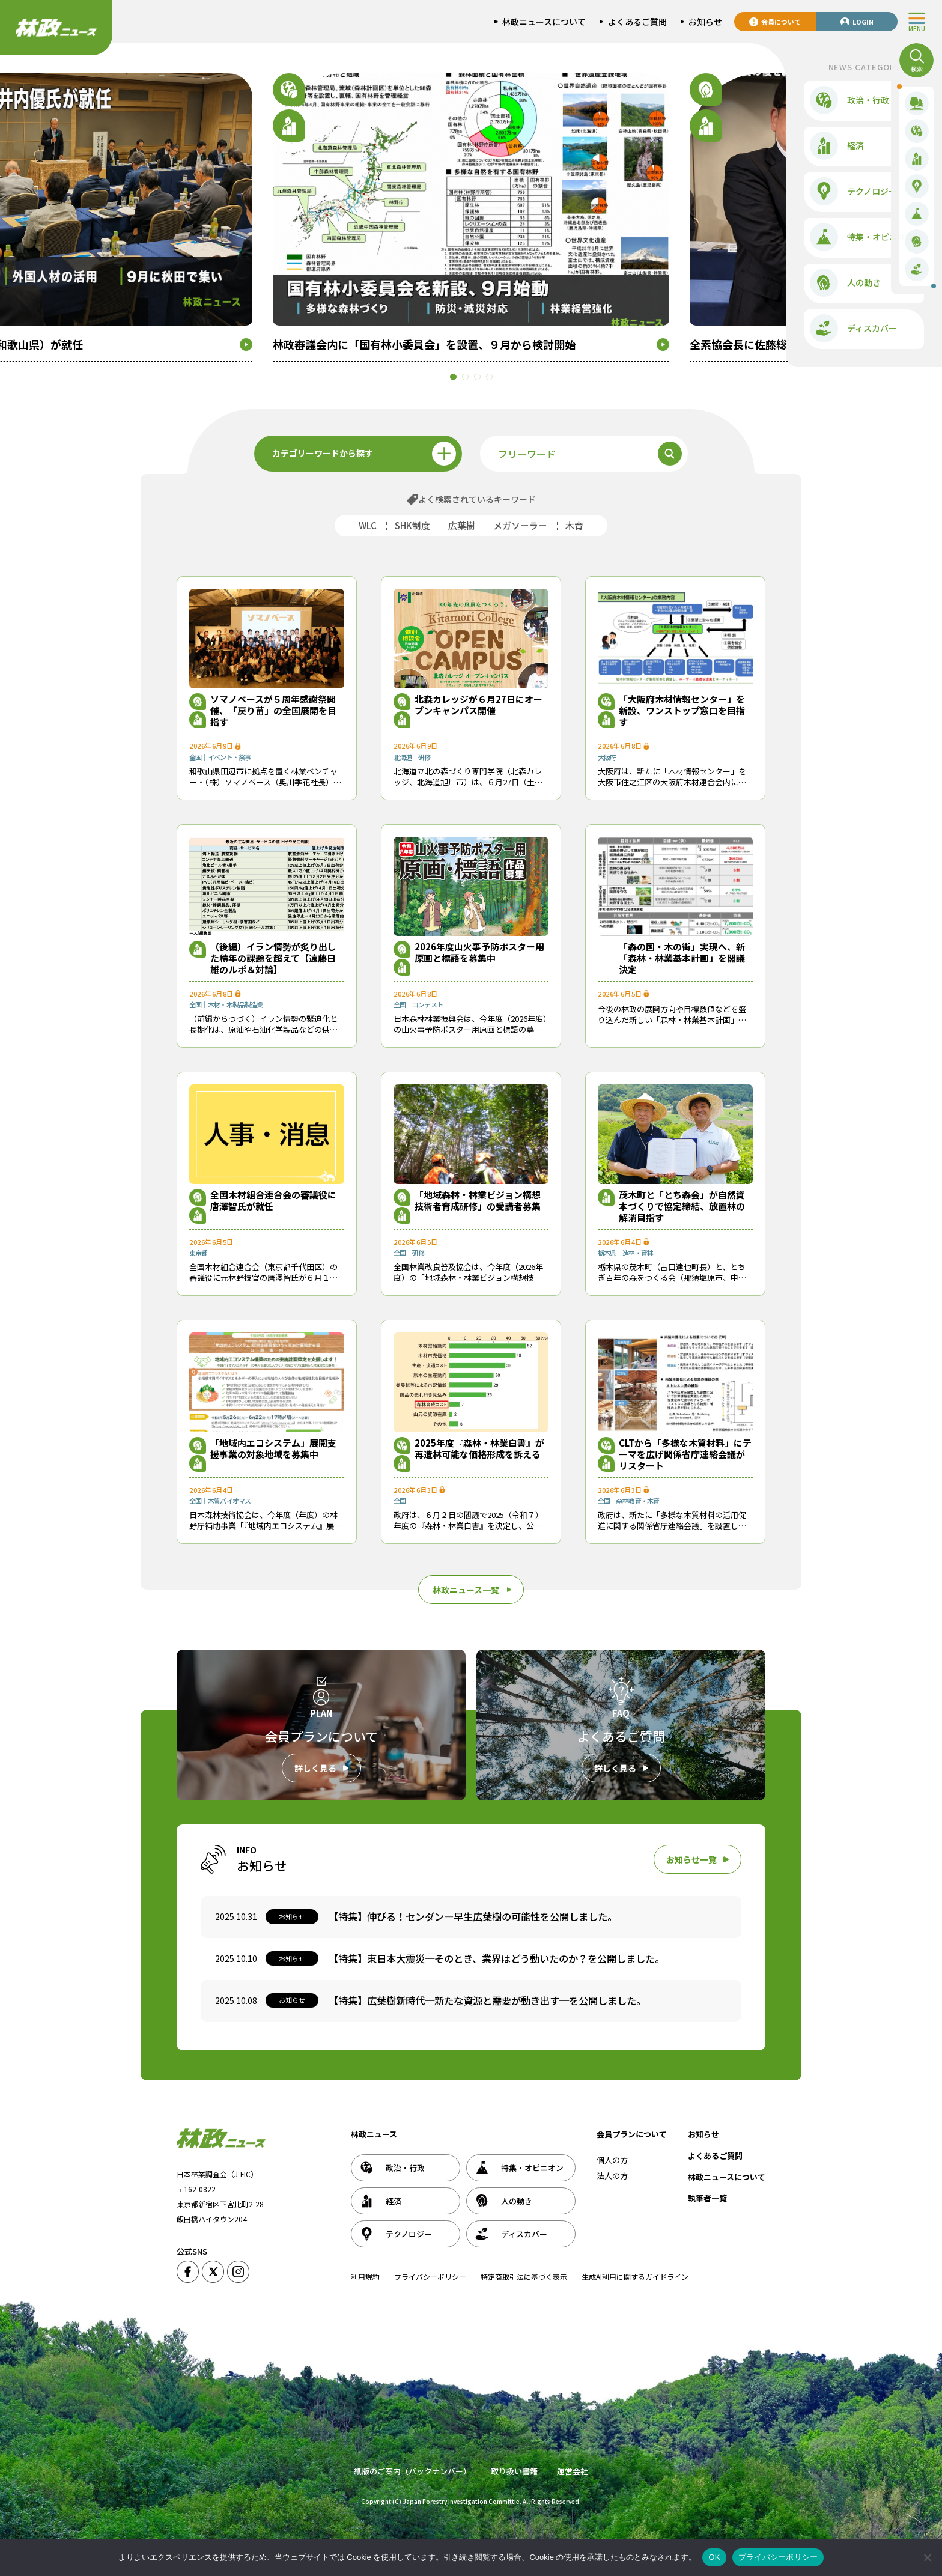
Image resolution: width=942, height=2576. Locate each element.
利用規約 (365, 2276)
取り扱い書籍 (514, 2471)
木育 (574, 525)
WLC (368, 525)
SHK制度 (412, 525)
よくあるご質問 (715, 2155)
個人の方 (612, 2160)
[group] (471, 217)
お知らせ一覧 (691, 1859)
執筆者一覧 (707, 2198)
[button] (465, 377)
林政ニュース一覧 (466, 1590)
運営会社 (572, 2471)
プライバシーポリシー (430, 2276)
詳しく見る (315, 1768)
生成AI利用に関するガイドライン (635, 2276)
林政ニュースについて (726, 2177)
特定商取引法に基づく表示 (524, 2276)
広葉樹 (461, 525)
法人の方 (612, 2175)
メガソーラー (520, 525)
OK (714, 2557)
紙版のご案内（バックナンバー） (412, 2471)
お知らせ (703, 2134)
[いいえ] (927, 2557)
